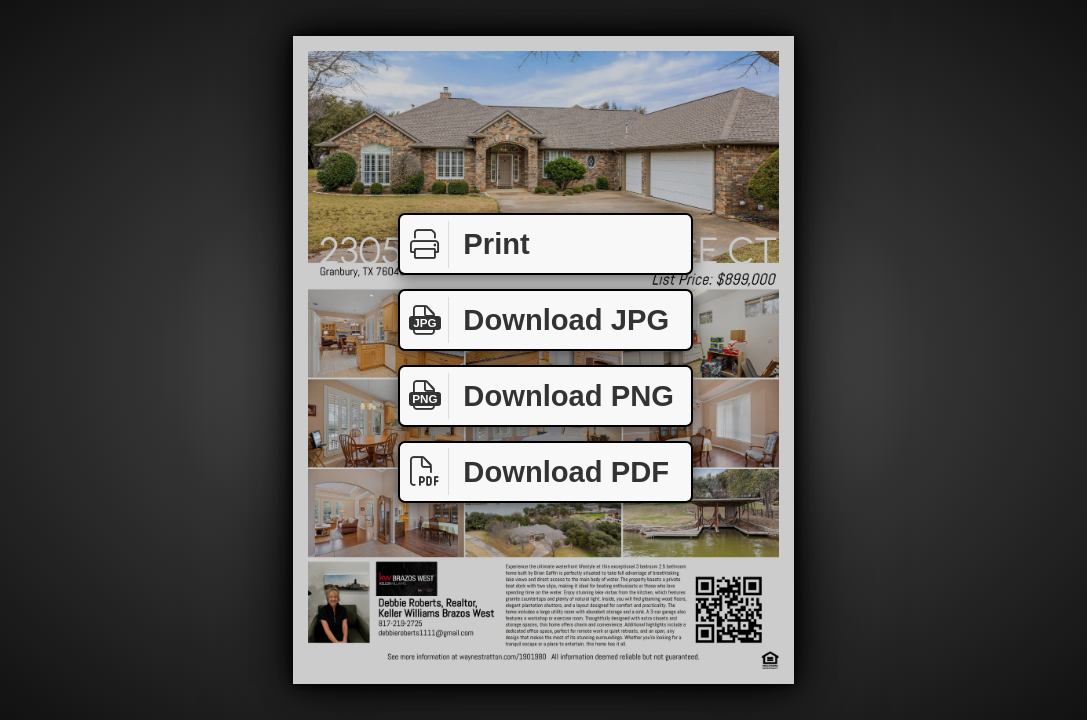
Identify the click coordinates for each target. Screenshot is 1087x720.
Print (465, 244)
